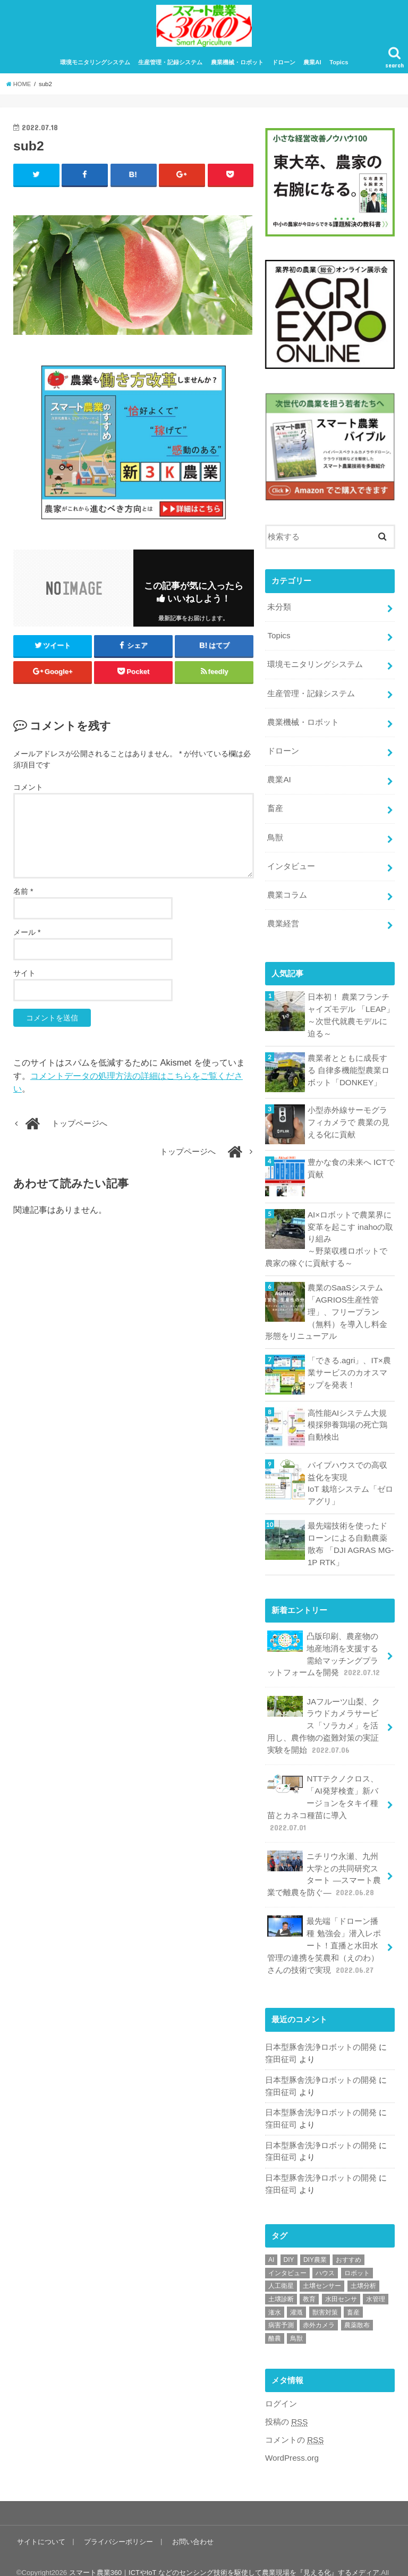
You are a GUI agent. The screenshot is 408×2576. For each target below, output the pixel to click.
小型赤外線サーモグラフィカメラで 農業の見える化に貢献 (348, 1118)
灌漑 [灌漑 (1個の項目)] (296, 2289)
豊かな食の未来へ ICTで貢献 (351, 1164)
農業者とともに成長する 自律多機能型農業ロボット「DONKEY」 (348, 1066)
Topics (338, 68)
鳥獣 (275, 837)
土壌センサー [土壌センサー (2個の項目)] (322, 2263)
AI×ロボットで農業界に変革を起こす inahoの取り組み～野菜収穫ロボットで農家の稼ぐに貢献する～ (329, 1234)
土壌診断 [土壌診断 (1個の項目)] (281, 2277)
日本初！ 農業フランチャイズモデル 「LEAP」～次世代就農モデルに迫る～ (351, 1012)
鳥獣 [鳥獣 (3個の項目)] (296, 2315)
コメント (28, 793)
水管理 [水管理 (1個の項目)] (375, 2277)
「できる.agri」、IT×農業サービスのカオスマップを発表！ (349, 1365)
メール (26, 937)
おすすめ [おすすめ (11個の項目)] (348, 2237)
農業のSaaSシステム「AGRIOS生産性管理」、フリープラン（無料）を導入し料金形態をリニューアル (326, 1305)
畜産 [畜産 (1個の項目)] (353, 2289)
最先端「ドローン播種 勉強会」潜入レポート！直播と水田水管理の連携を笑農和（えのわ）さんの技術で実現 (323, 1927)
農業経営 (283, 921)
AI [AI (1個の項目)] (271, 2237)
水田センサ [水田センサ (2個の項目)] (341, 2277)
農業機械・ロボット (237, 68)
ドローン (283, 68)
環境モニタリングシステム (95, 68)
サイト (24, 979)
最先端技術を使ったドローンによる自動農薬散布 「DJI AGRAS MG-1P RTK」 (350, 1535)
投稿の (286, 2399)
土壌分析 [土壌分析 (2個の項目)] (363, 2263)
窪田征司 (281, 2040)
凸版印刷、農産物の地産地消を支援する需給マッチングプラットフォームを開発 (324, 1643)
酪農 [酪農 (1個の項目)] (274, 2315)
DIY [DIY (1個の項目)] (289, 2237)
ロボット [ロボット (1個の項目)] (357, 2250)
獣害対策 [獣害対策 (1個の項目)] (325, 2289)
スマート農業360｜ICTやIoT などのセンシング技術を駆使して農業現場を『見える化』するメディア (224, 2549)
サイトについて (40, 2518)
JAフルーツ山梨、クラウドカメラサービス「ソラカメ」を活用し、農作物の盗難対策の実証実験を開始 (323, 1713)
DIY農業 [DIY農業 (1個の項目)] (315, 2237)
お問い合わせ (190, 2518)
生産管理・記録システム (170, 68)
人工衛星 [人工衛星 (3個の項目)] (281, 2263)
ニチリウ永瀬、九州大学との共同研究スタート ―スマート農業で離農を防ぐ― (323, 1858)
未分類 (279, 612)
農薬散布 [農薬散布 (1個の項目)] (357, 2303)
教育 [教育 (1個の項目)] (309, 2277)
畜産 (275, 809)
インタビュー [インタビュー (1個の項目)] (287, 2250)
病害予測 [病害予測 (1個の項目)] (281, 2303)
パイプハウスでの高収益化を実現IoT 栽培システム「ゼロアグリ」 (350, 1476)
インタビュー (291, 865)
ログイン (281, 2381)
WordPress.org (291, 2434)
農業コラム (287, 893)
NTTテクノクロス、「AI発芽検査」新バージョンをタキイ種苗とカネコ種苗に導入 (322, 1788)
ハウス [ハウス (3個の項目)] (325, 2250)
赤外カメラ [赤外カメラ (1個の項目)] (319, 2303)
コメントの (294, 2417)
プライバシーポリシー (117, 2518)
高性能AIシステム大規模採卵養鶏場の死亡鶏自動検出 (351, 1417)
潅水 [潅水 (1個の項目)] (274, 2289)
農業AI (312, 68)
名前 (23, 896)
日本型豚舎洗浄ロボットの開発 (321, 2028)
